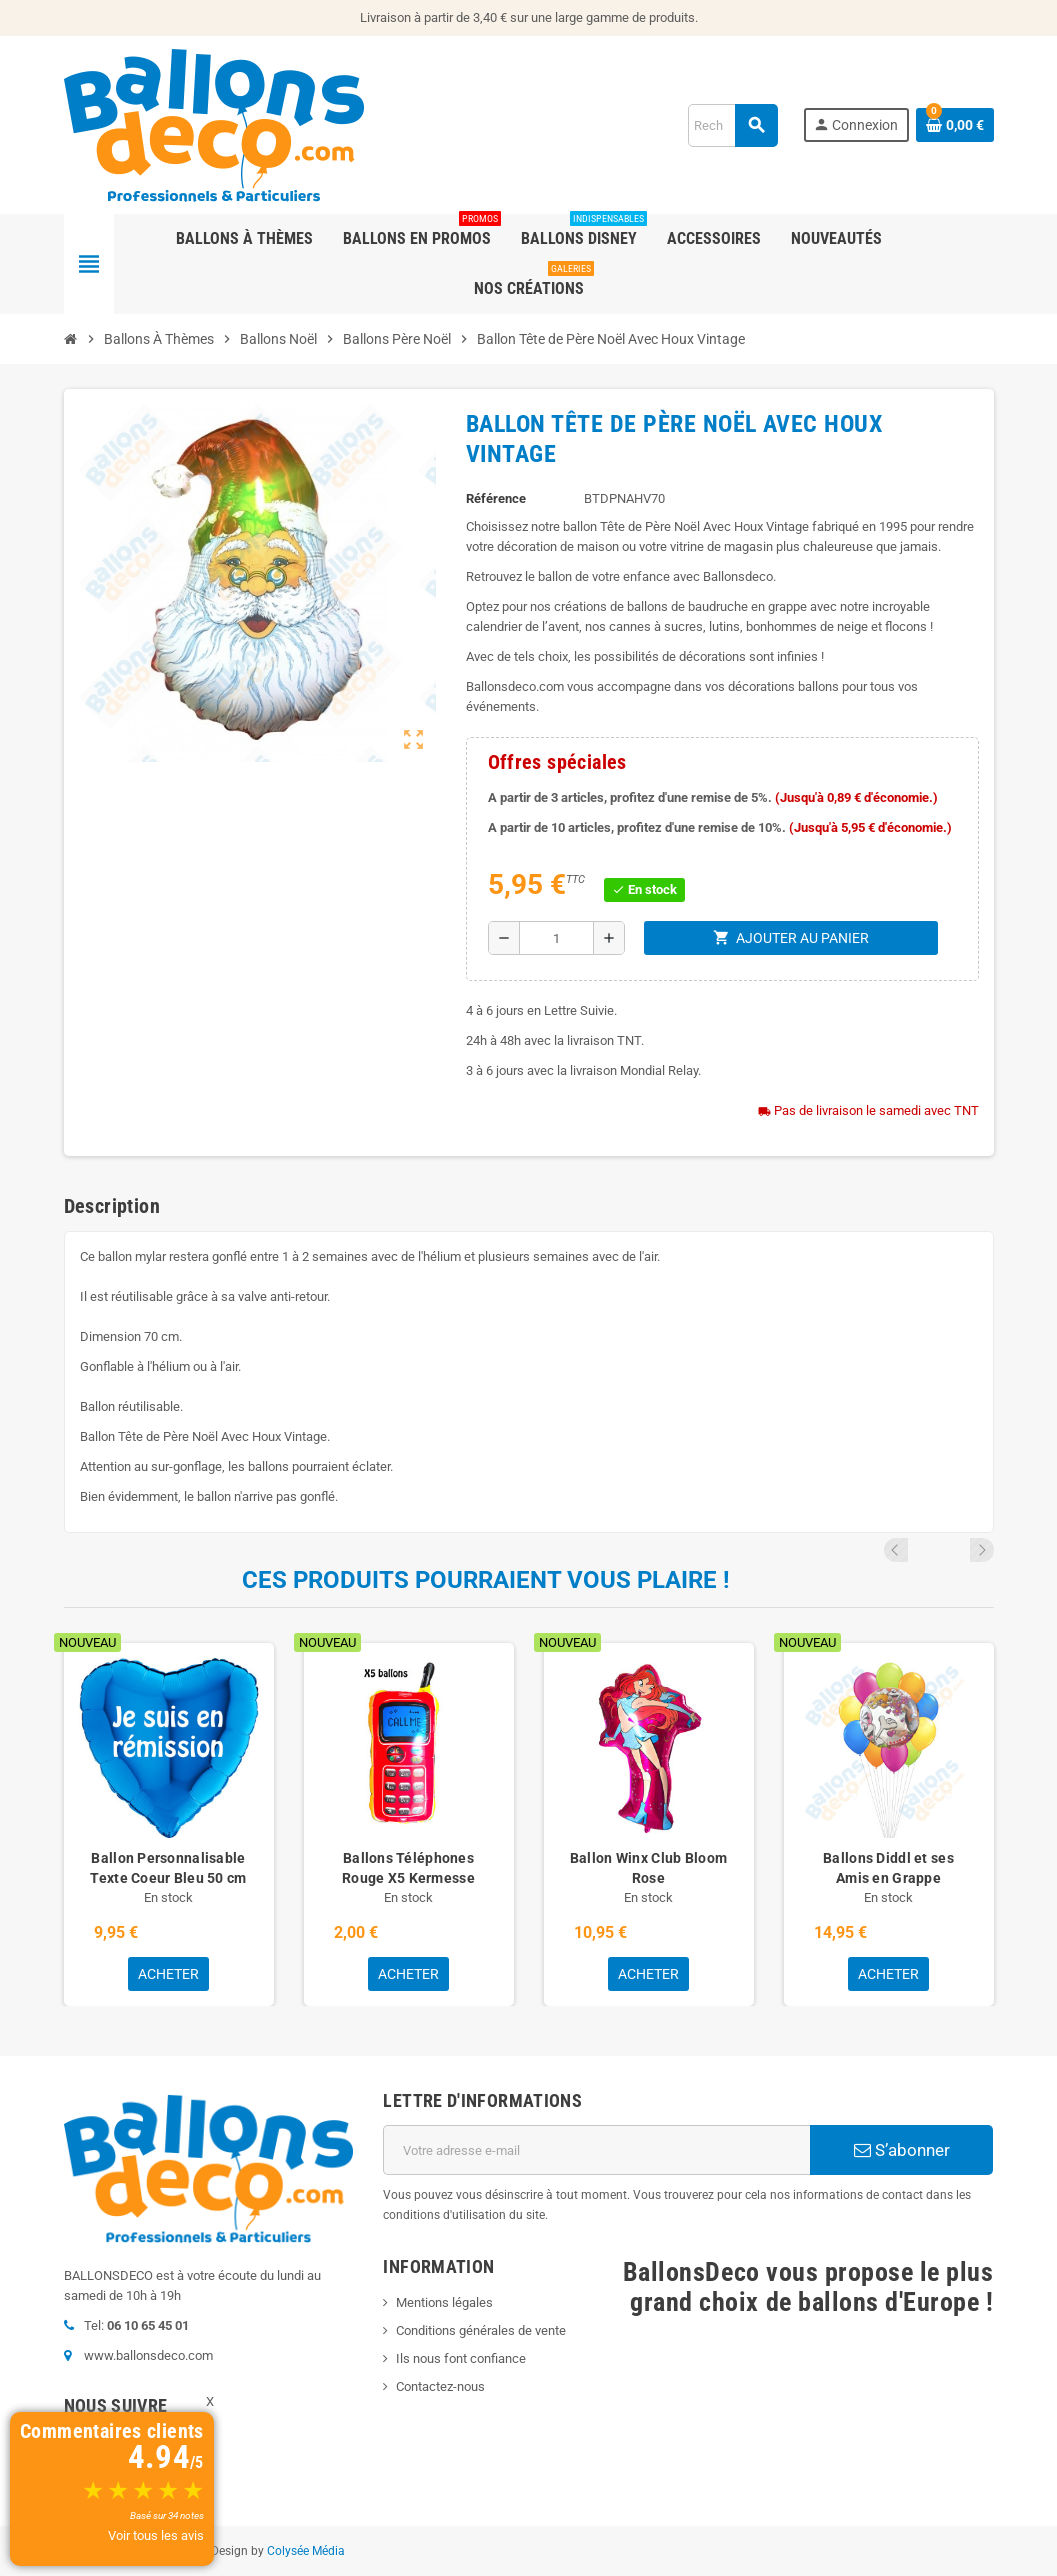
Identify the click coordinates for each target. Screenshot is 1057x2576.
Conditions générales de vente (481, 2330)
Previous (955, 1550)
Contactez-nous (440, 2386)
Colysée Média (306, 2551)
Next (982, 1550)
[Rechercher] (732, 125)
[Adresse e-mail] (596, 2150)
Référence (496, 498)
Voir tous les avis (156, 2535)
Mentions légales (444, 2302)
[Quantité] (557, 938)
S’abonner (902, 2150)
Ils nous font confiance (461, 2358)
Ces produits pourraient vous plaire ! (486, 1580)
